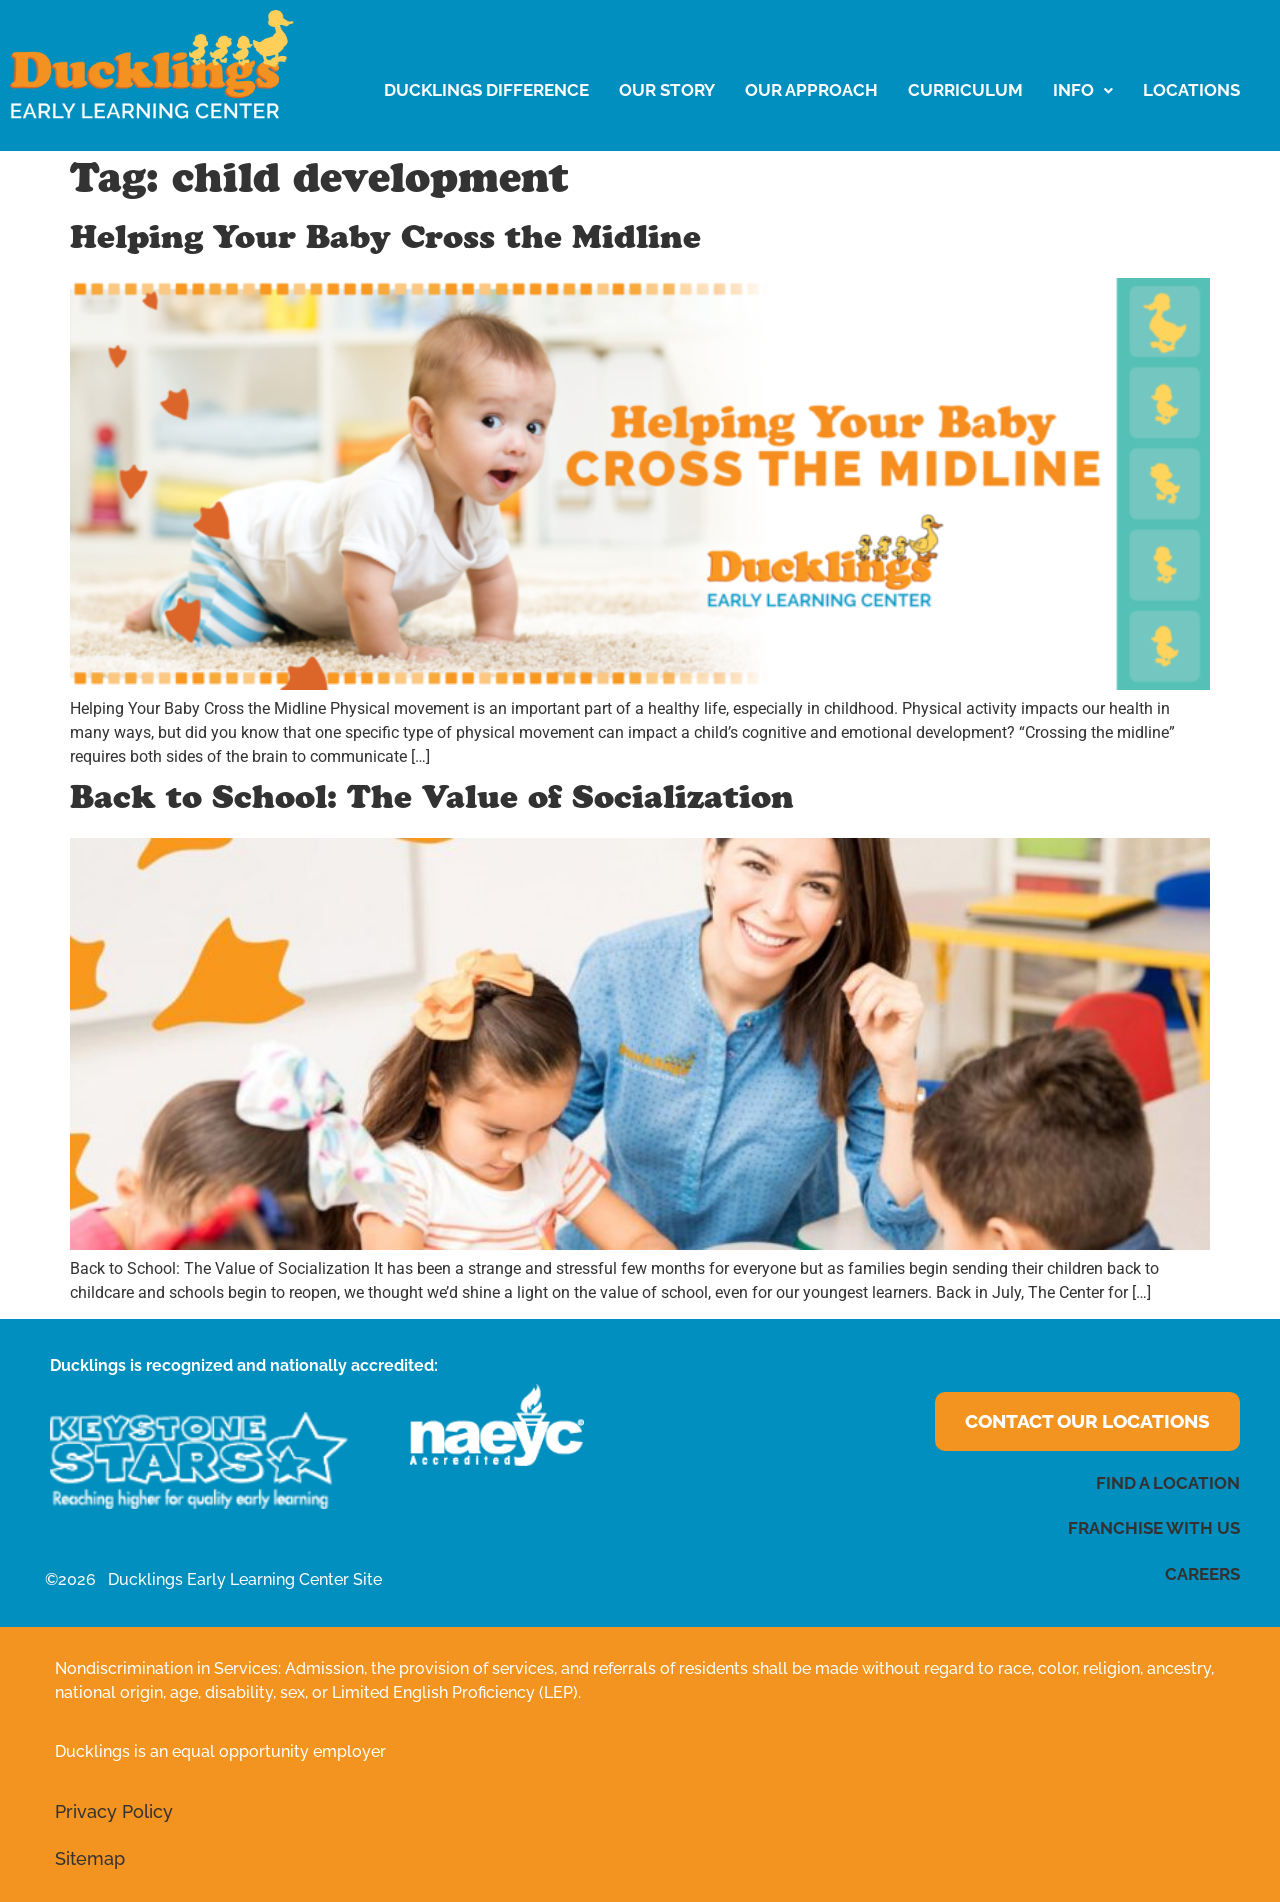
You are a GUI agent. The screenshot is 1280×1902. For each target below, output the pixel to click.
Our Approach (811, 90)
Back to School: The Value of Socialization (432, 802)
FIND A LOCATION (1168, 1483)
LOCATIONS (1191, 90)
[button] (1083, 91)
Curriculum (965, 90)
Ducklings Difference (486, 90)
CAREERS (1202, 1574)
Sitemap (90, 1858)
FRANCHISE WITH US (1154, 1528)
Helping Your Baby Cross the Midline (385, 242)
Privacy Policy (114, 1811)
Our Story (667, 90)
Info (1083, 90)
